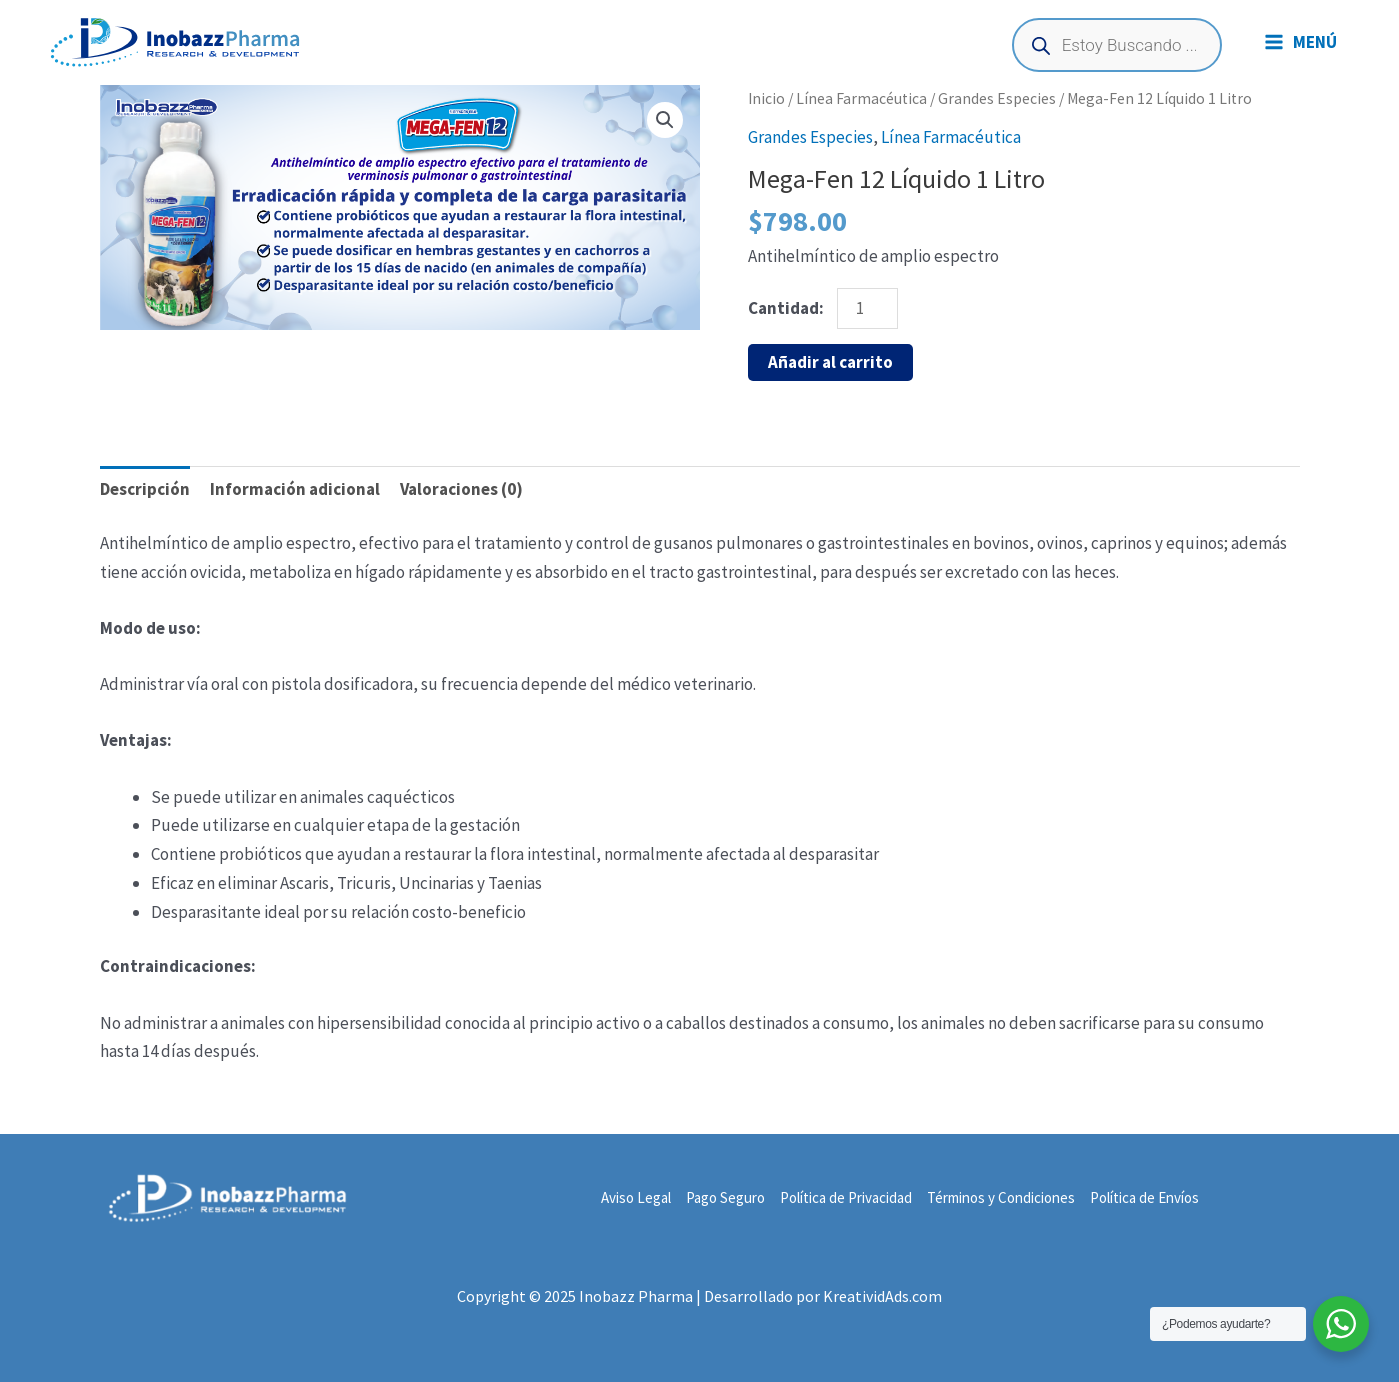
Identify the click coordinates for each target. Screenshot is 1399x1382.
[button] (665, 120)
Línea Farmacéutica (861, 98)
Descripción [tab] (145, 489)
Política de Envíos (1144, 1197)
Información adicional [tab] (295, 489)
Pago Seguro (725, 1197)
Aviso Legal (636, 1197)
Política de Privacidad (846, 1197)
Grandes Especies (997, 98)
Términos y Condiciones (1001, 1197)
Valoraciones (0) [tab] (461, 489)
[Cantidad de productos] (868, 308)
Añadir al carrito (830, 362)
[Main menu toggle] (1300, 42)
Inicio (766, 98)
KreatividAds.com (882, 1296)
